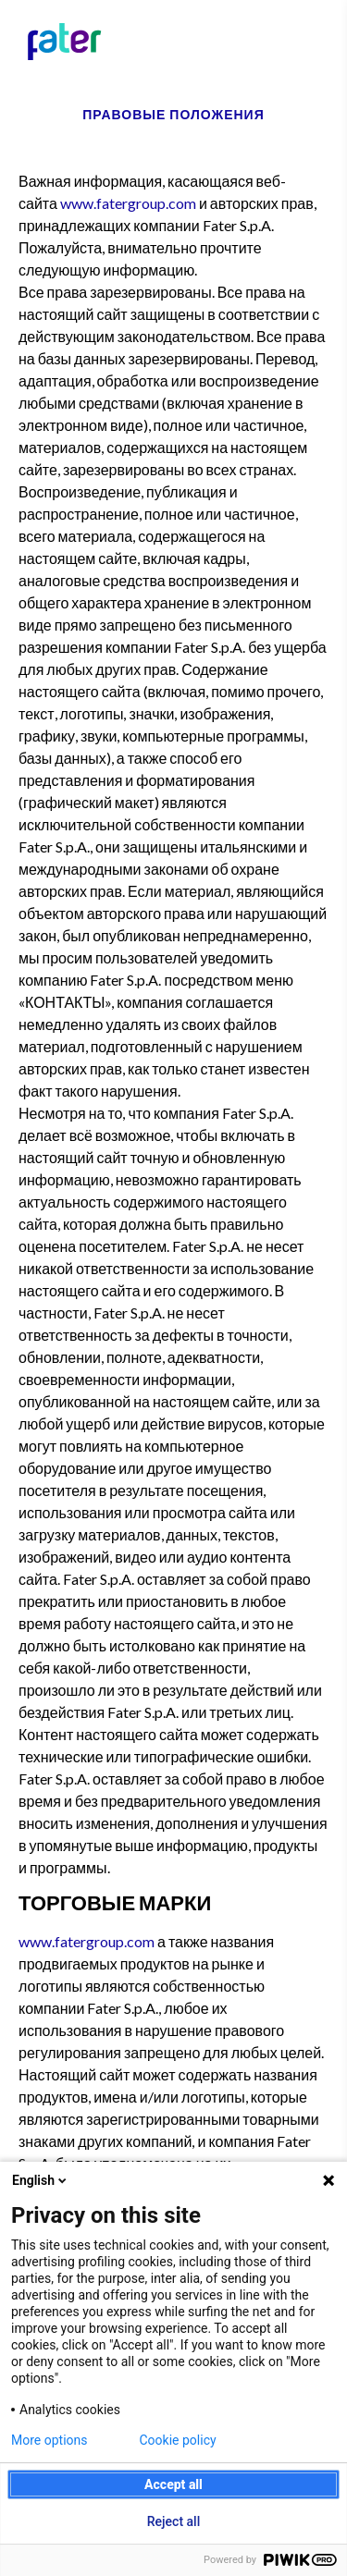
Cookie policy (178, 2440)
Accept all (173, 2484)
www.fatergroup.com (128, 203)
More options (49, 2440)
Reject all (173, 2521)
